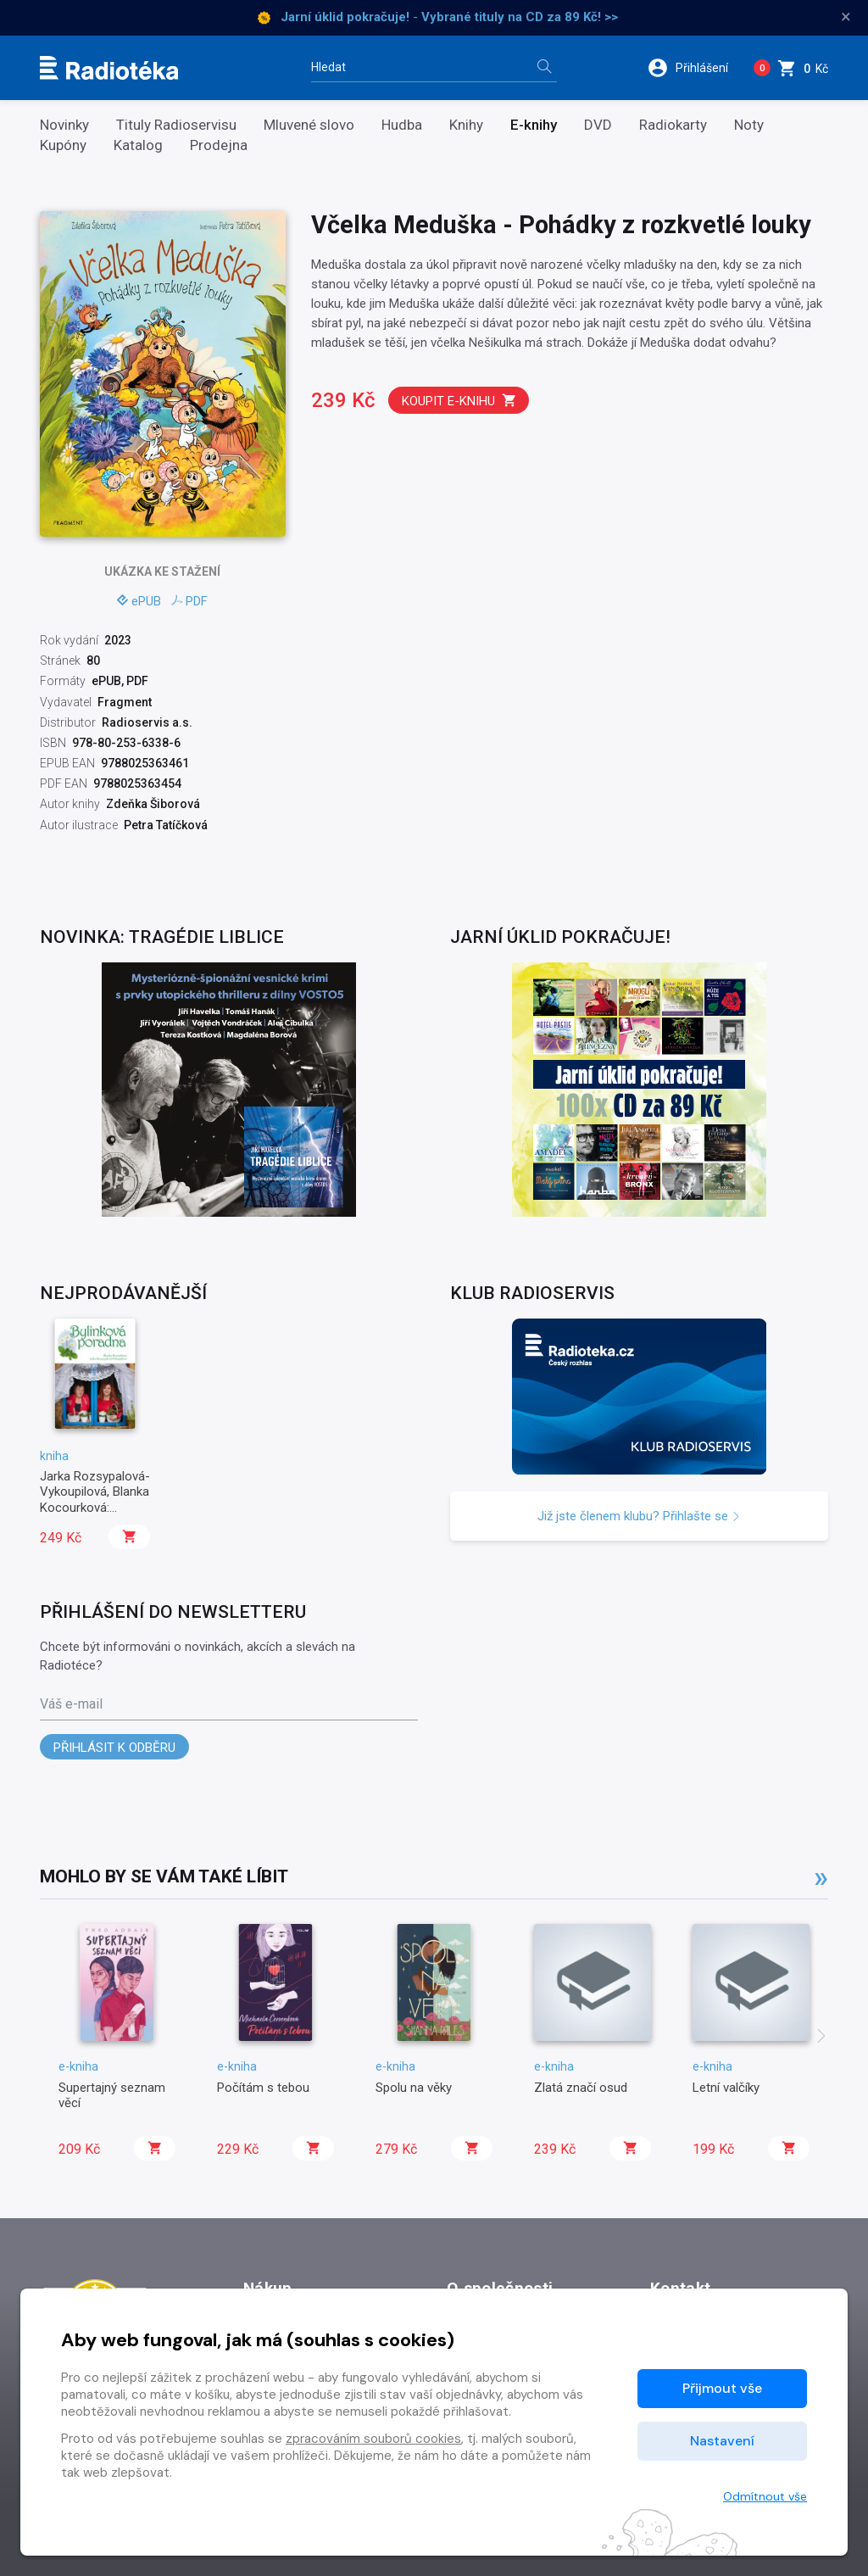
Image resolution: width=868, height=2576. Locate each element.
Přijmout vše (722, 2388)
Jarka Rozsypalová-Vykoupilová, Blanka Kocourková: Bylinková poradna (95, 1500)
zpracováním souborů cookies (373, 2438)
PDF (189, 601)
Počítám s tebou (263, 2087)
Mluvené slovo (309, 125)
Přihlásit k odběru (114, 1747)
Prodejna (219, 145)
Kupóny (63, 145)
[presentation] (821, 2037)
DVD (598, 125)
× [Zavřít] (846, 17)
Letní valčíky (726, 2087)
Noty (749, 125)
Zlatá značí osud (580, 2087)
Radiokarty (673, 125)
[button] (694, 68)
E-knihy (533, 125)
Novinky (64, 125)
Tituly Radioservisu (176, 125)
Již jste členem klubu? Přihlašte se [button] (639, 1516)
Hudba (401, 125)
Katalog (138, 145)
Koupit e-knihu (459, 401)
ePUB (139, 601)
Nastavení (722, 2441)
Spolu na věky (414, 2087)
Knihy (466, 125)
